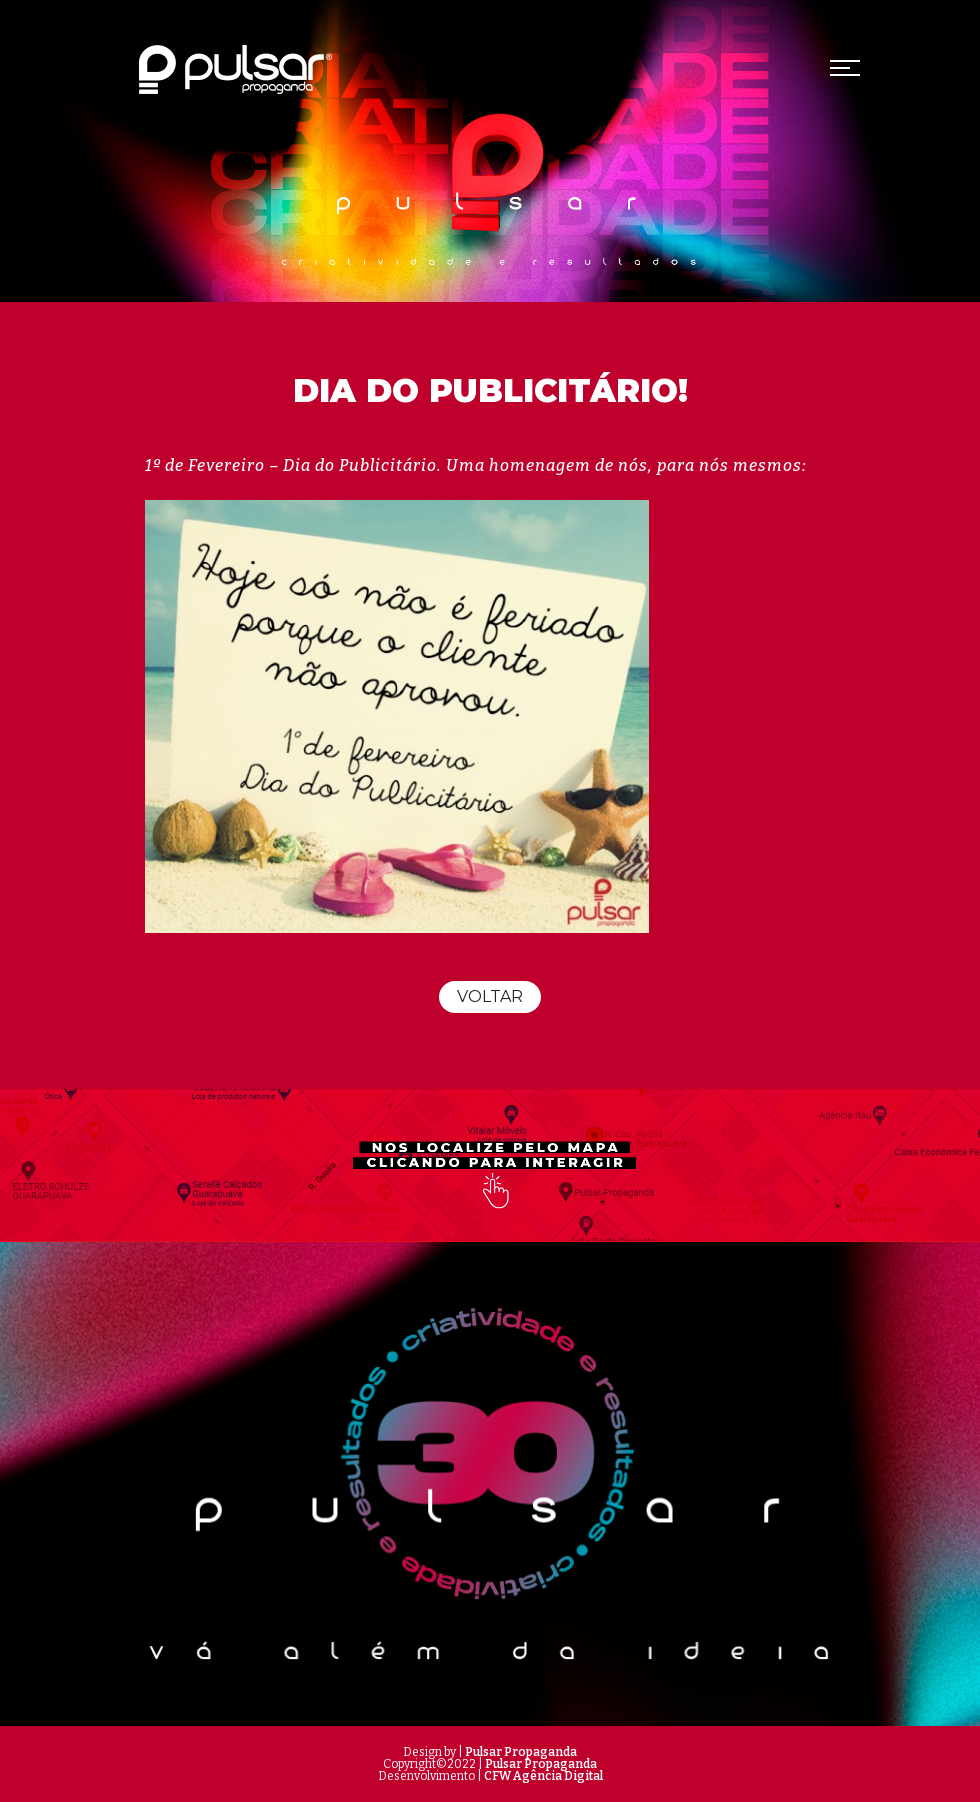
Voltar (490, 996)
